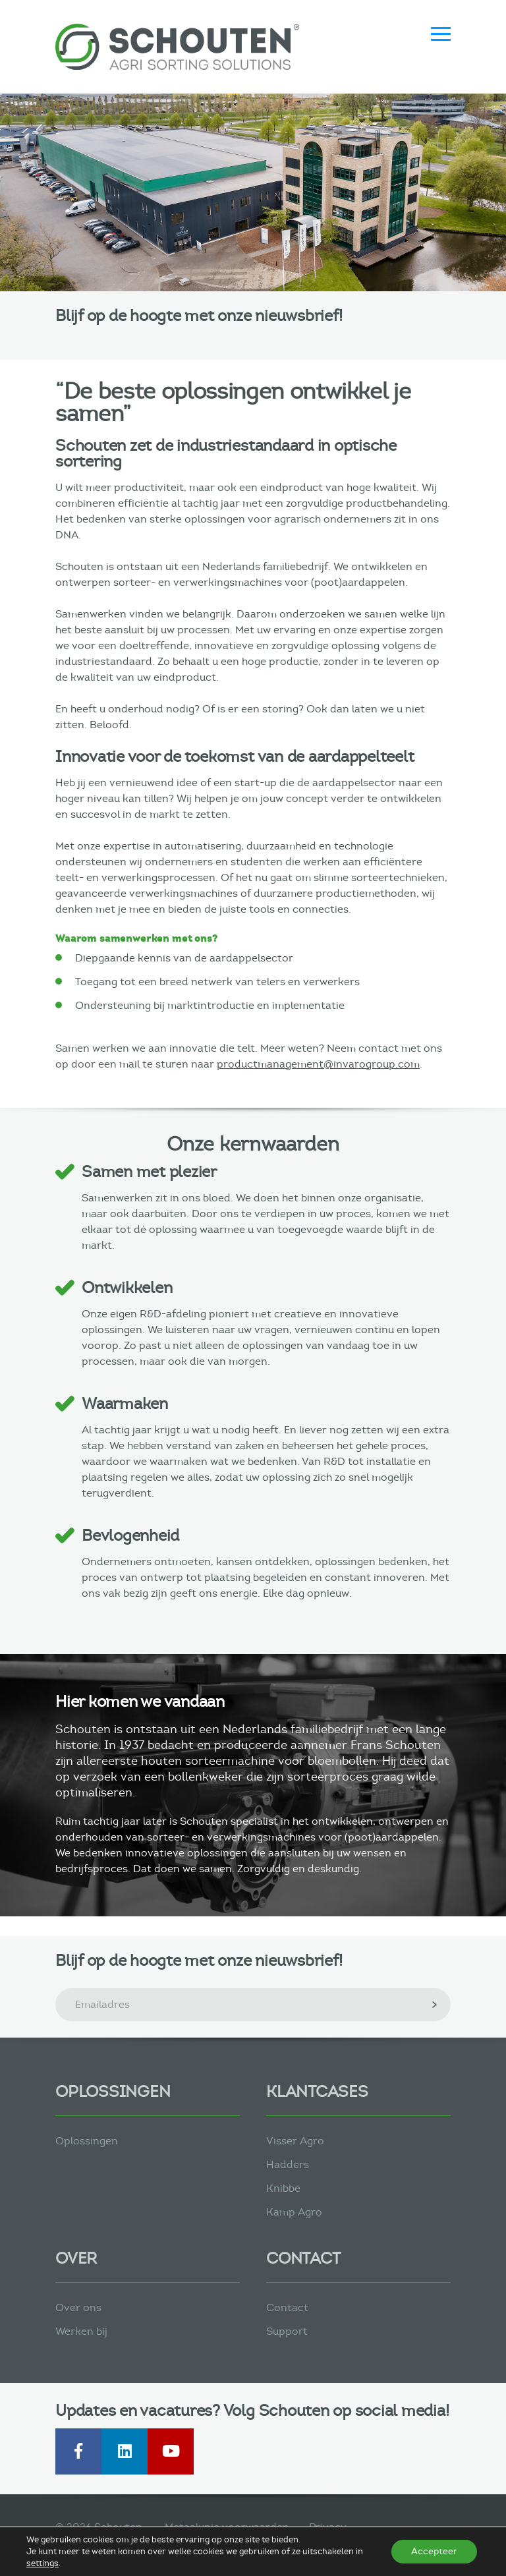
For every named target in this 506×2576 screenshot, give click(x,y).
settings (42, 2563)
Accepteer (434, 2551)
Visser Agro (295, 2140)
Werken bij (81, 2331)
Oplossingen (86, 2140)
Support (287, 2331)
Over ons (78, 2307)
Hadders (287, 2164)
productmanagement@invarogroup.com (318, 1064)
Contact (287, 2307)
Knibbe (283, 2188)
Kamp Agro (294, 2212)
